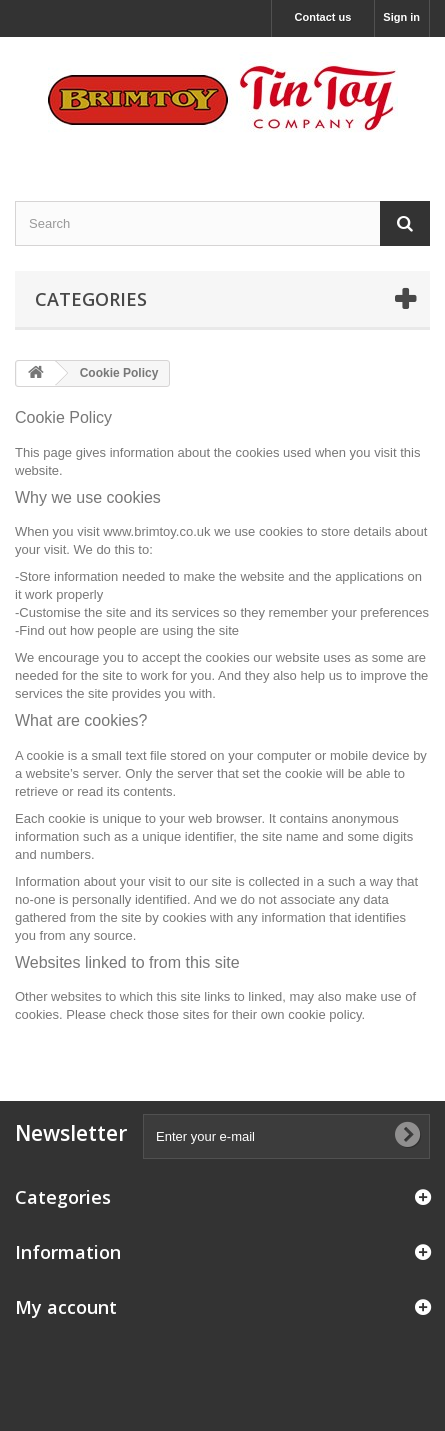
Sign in (401, 17)
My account (66, 1307)
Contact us (323, 17)
